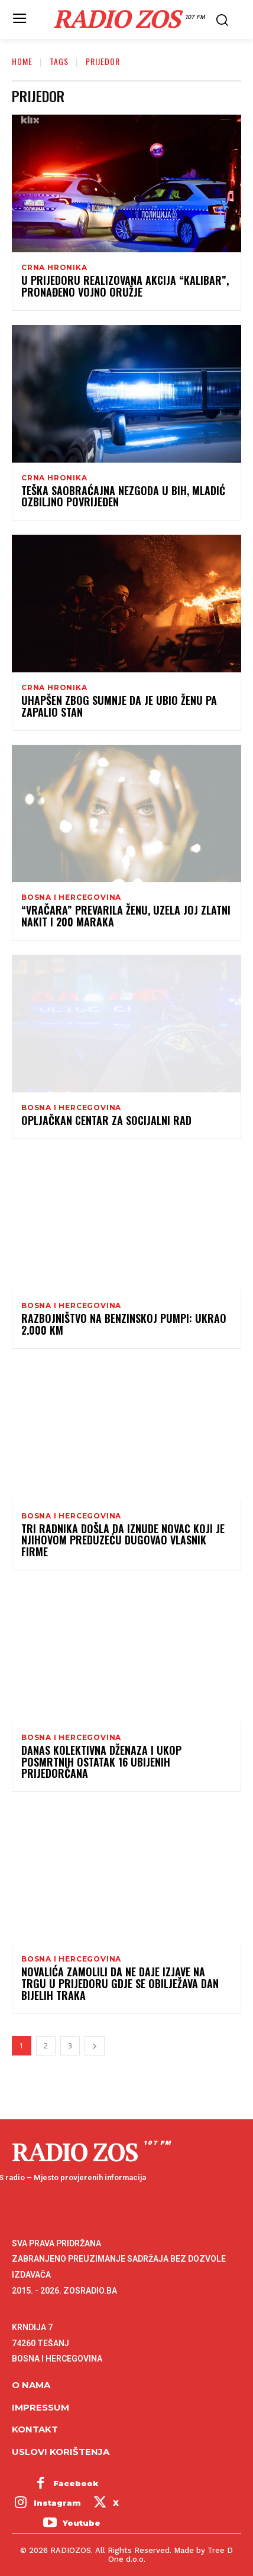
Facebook (76, 2483)
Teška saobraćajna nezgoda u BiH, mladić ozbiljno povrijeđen (123, 496)
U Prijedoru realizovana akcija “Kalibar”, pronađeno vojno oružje (125, 286)
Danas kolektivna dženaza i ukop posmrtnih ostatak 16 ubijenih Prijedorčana (101, 1761)
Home (22, 61)
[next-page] (95, 2045)
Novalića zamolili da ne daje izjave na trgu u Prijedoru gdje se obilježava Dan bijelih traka (120, 1983)
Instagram (57, 2502)
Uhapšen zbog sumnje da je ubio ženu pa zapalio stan (119, 706)
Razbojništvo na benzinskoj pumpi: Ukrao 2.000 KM (123, 1324)
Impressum (40, 2407)
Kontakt (35, 2429)
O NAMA (31, 2384)
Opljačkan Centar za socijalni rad (106, 1120)
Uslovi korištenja (60, 2451)
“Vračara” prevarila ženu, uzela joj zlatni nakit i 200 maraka (126, 915)
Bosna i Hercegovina (71, 897)
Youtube (81, 2523)
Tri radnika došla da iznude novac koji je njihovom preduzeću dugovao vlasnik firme (123, 1540)
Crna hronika (54, 267)
